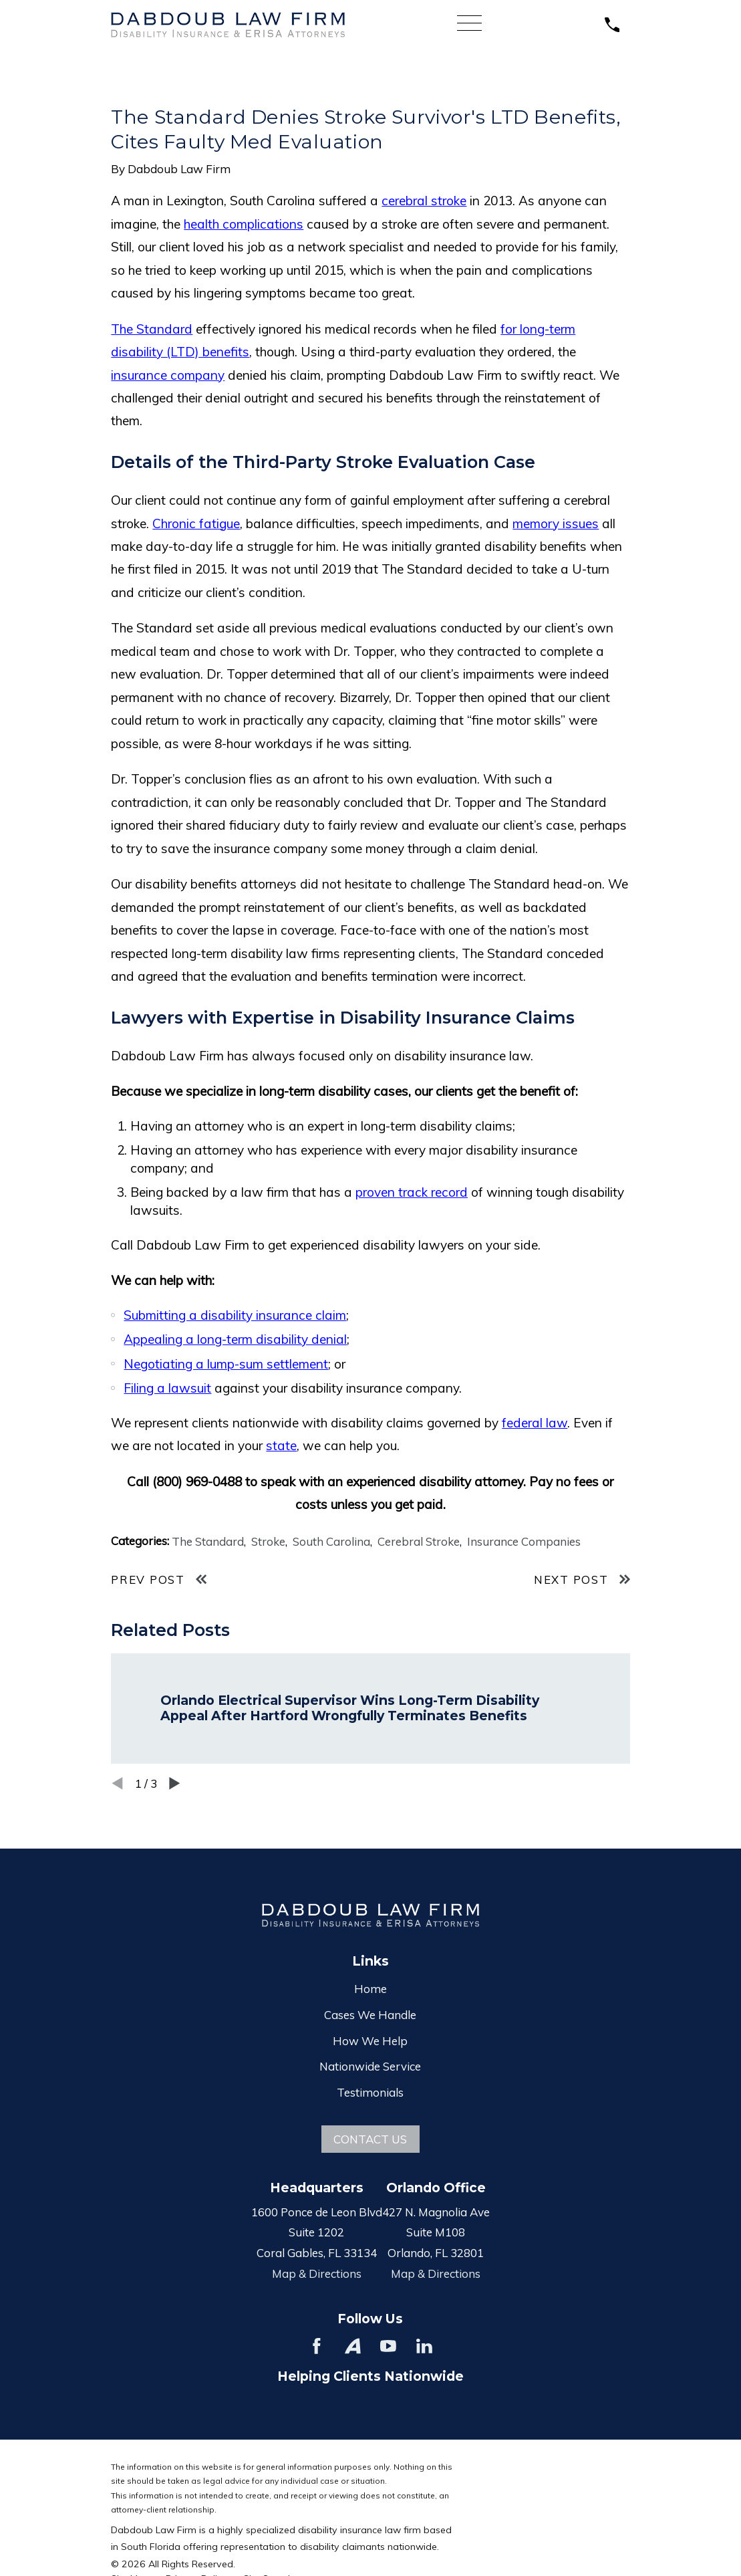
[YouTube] (388, 2346)
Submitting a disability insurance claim (235, 1315)
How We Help (370, 2041)
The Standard (151, 329)
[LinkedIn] (424, 2346)
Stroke (268, 1541)
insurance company (168, 375)
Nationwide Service (370, 2066)
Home (370, 1989)
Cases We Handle (370, 2015)
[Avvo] (353, 2346)
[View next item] (174, 1783)
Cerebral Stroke (419, 1541)
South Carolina (331, 1541)
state (281, 1445)
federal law (534, 1423)
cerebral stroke (424, 201)
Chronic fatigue (196, 523)
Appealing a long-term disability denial (235, 1339)
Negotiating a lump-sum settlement (226, 1364)
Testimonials (370, 2092)
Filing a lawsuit (167, 1388)
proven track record (411, 1192)
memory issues (555, 523)
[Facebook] (317, 2346)
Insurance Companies (524, 1541)
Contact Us (370, 2139)
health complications (243, 224)
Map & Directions (316, 2273)
